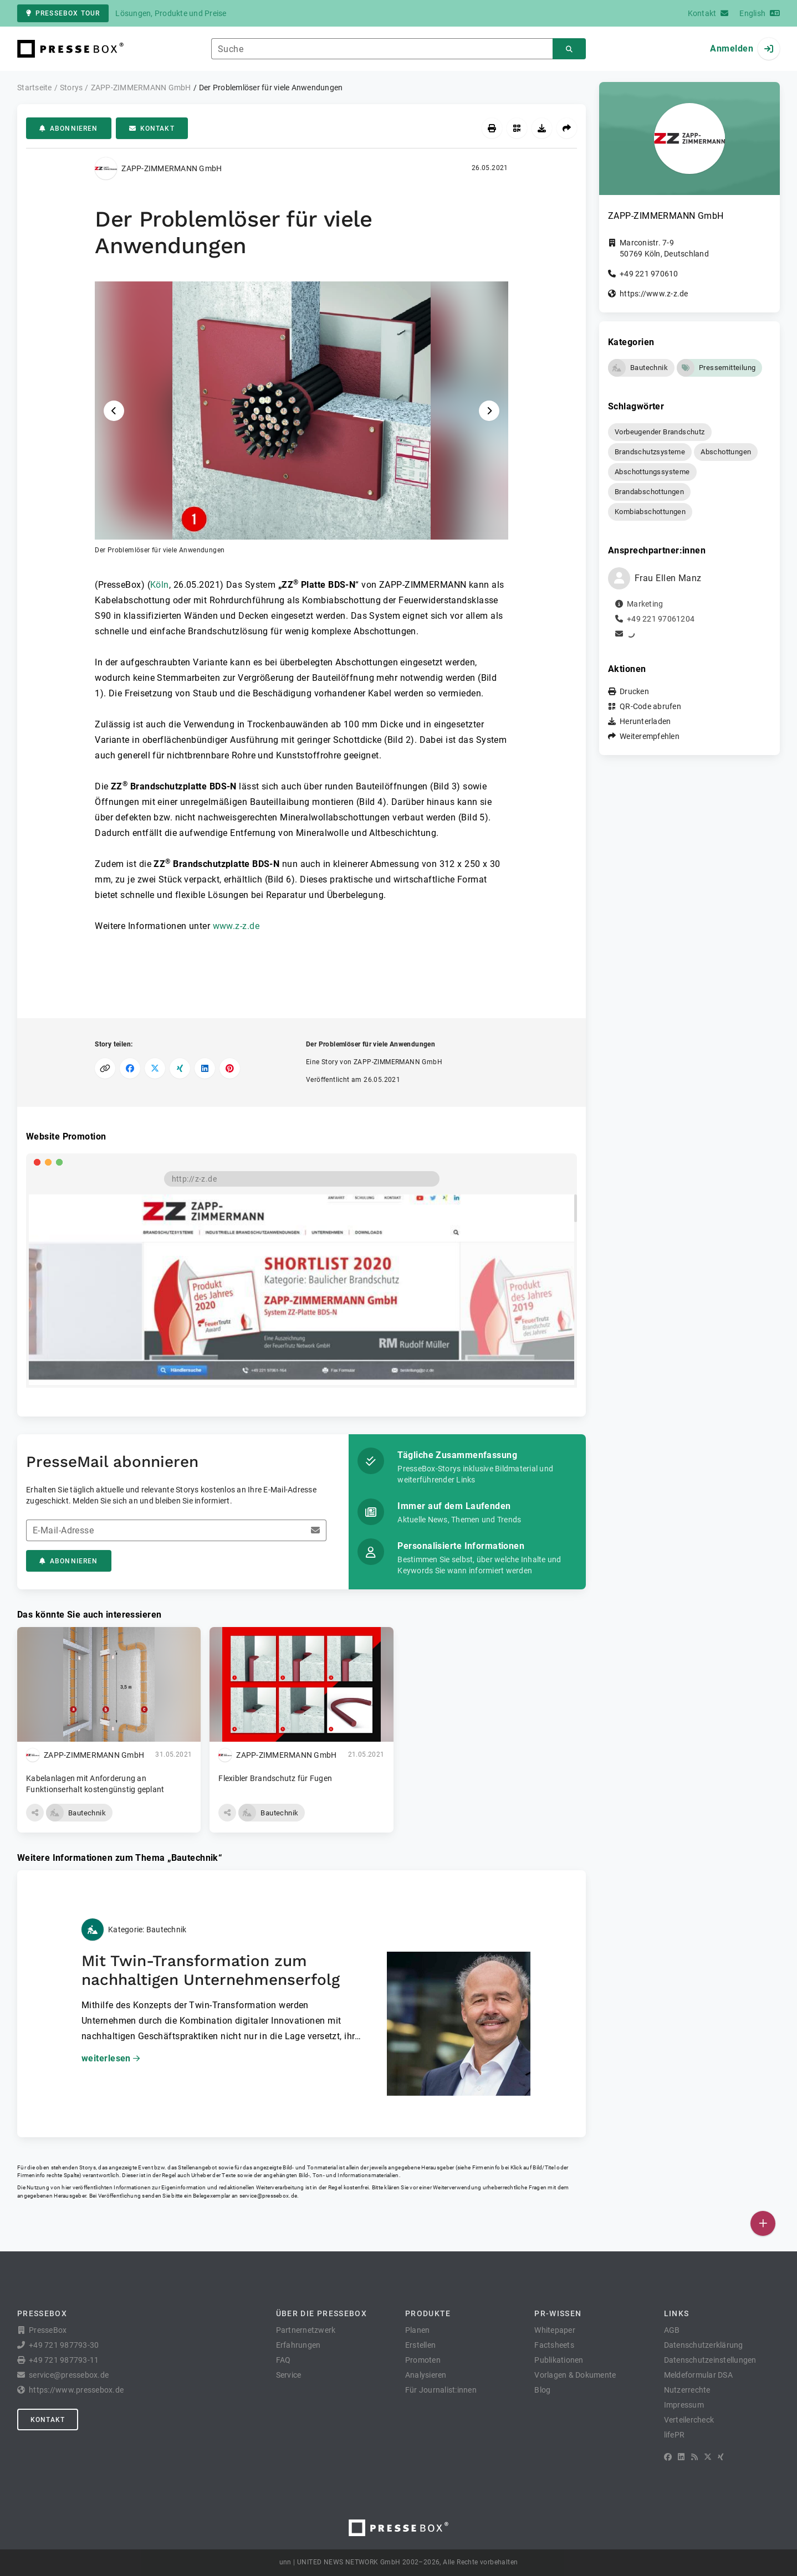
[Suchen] (569, 49)
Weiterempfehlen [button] (650, 736)
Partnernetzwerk (306, 2330)
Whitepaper (554, 2330)
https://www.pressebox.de (76, 2389)
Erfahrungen (298, 2345)
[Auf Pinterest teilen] (229, 1068)
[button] (301, 418)
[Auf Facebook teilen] (130, 1068)
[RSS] (694, 2456)
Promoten (423, 2360)
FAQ (283, 2360)
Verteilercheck (689, 2419)
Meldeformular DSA (698, 2374)
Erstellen (420, 2345)
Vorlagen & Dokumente (575, 2374)
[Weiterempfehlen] (566, 128)
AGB (672, 2330)
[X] (708, 2456)
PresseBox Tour (63, 13)
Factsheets (554, 2345)
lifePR (674, 2434)
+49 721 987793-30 (64, 2345)
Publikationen (558, 2360)
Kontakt (152, 128)
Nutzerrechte (687, 2389)
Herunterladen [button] (645, 721)
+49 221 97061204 (660, 618)
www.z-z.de (236, 926)
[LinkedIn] (681, 2456)
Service (289, 2374)
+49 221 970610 (649, 273)
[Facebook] (668, 2456)
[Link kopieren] (105, 1068)
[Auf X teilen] (155, 1068)
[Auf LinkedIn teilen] (205, 1068)
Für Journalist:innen (441, 2389)
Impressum (684, 2404)
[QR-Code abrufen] (517, 128)
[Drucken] (492, 128)
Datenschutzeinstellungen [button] (710, 2360)
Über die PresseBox (321, 2313)
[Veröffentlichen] (762, 2223)
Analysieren (426, 2374)
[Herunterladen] (542, 128)
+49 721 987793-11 (64, 2360)
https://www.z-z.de (654, 293)
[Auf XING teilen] (180, 1068)
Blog (542, 2389)
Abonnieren (68, 128)
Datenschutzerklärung (703, 2345)
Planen (417, 2330)
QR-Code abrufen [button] (650, 706)
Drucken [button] (634, 691)
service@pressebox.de (268, 2196)
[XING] (721, 2456)
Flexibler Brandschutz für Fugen (275, 1778)
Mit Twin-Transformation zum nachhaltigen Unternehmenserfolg (210, 1970)
